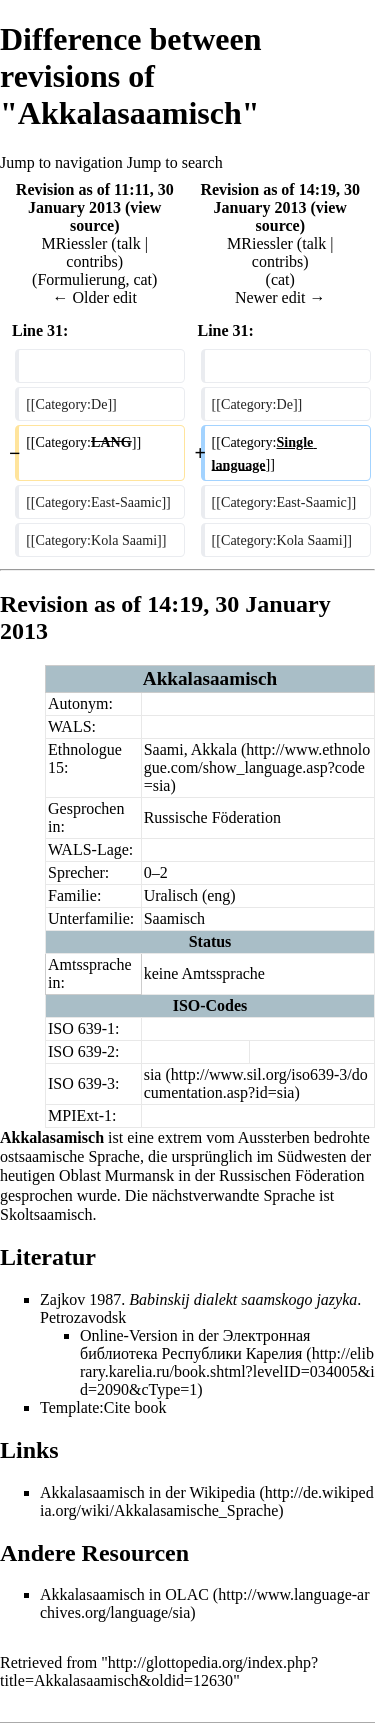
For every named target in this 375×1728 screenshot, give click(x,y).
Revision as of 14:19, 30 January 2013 (280, 198)
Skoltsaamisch (46, 1214)
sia (153, 1074)
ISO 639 (75, 1028)
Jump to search (175, 162)
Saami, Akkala (190, 749)
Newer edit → (280, 297)
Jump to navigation (61, 162)
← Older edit (95, 297)
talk (129, 243)
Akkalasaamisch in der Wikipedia (147, 1492)
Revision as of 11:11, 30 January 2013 (95, 198)
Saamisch (174, 918)
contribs (92, 261)
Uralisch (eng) (190, 895)
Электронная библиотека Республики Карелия (195, 1344)
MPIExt (73, 1115)
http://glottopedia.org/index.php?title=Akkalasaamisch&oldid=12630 (159, 1671)
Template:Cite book (103, 1407)
